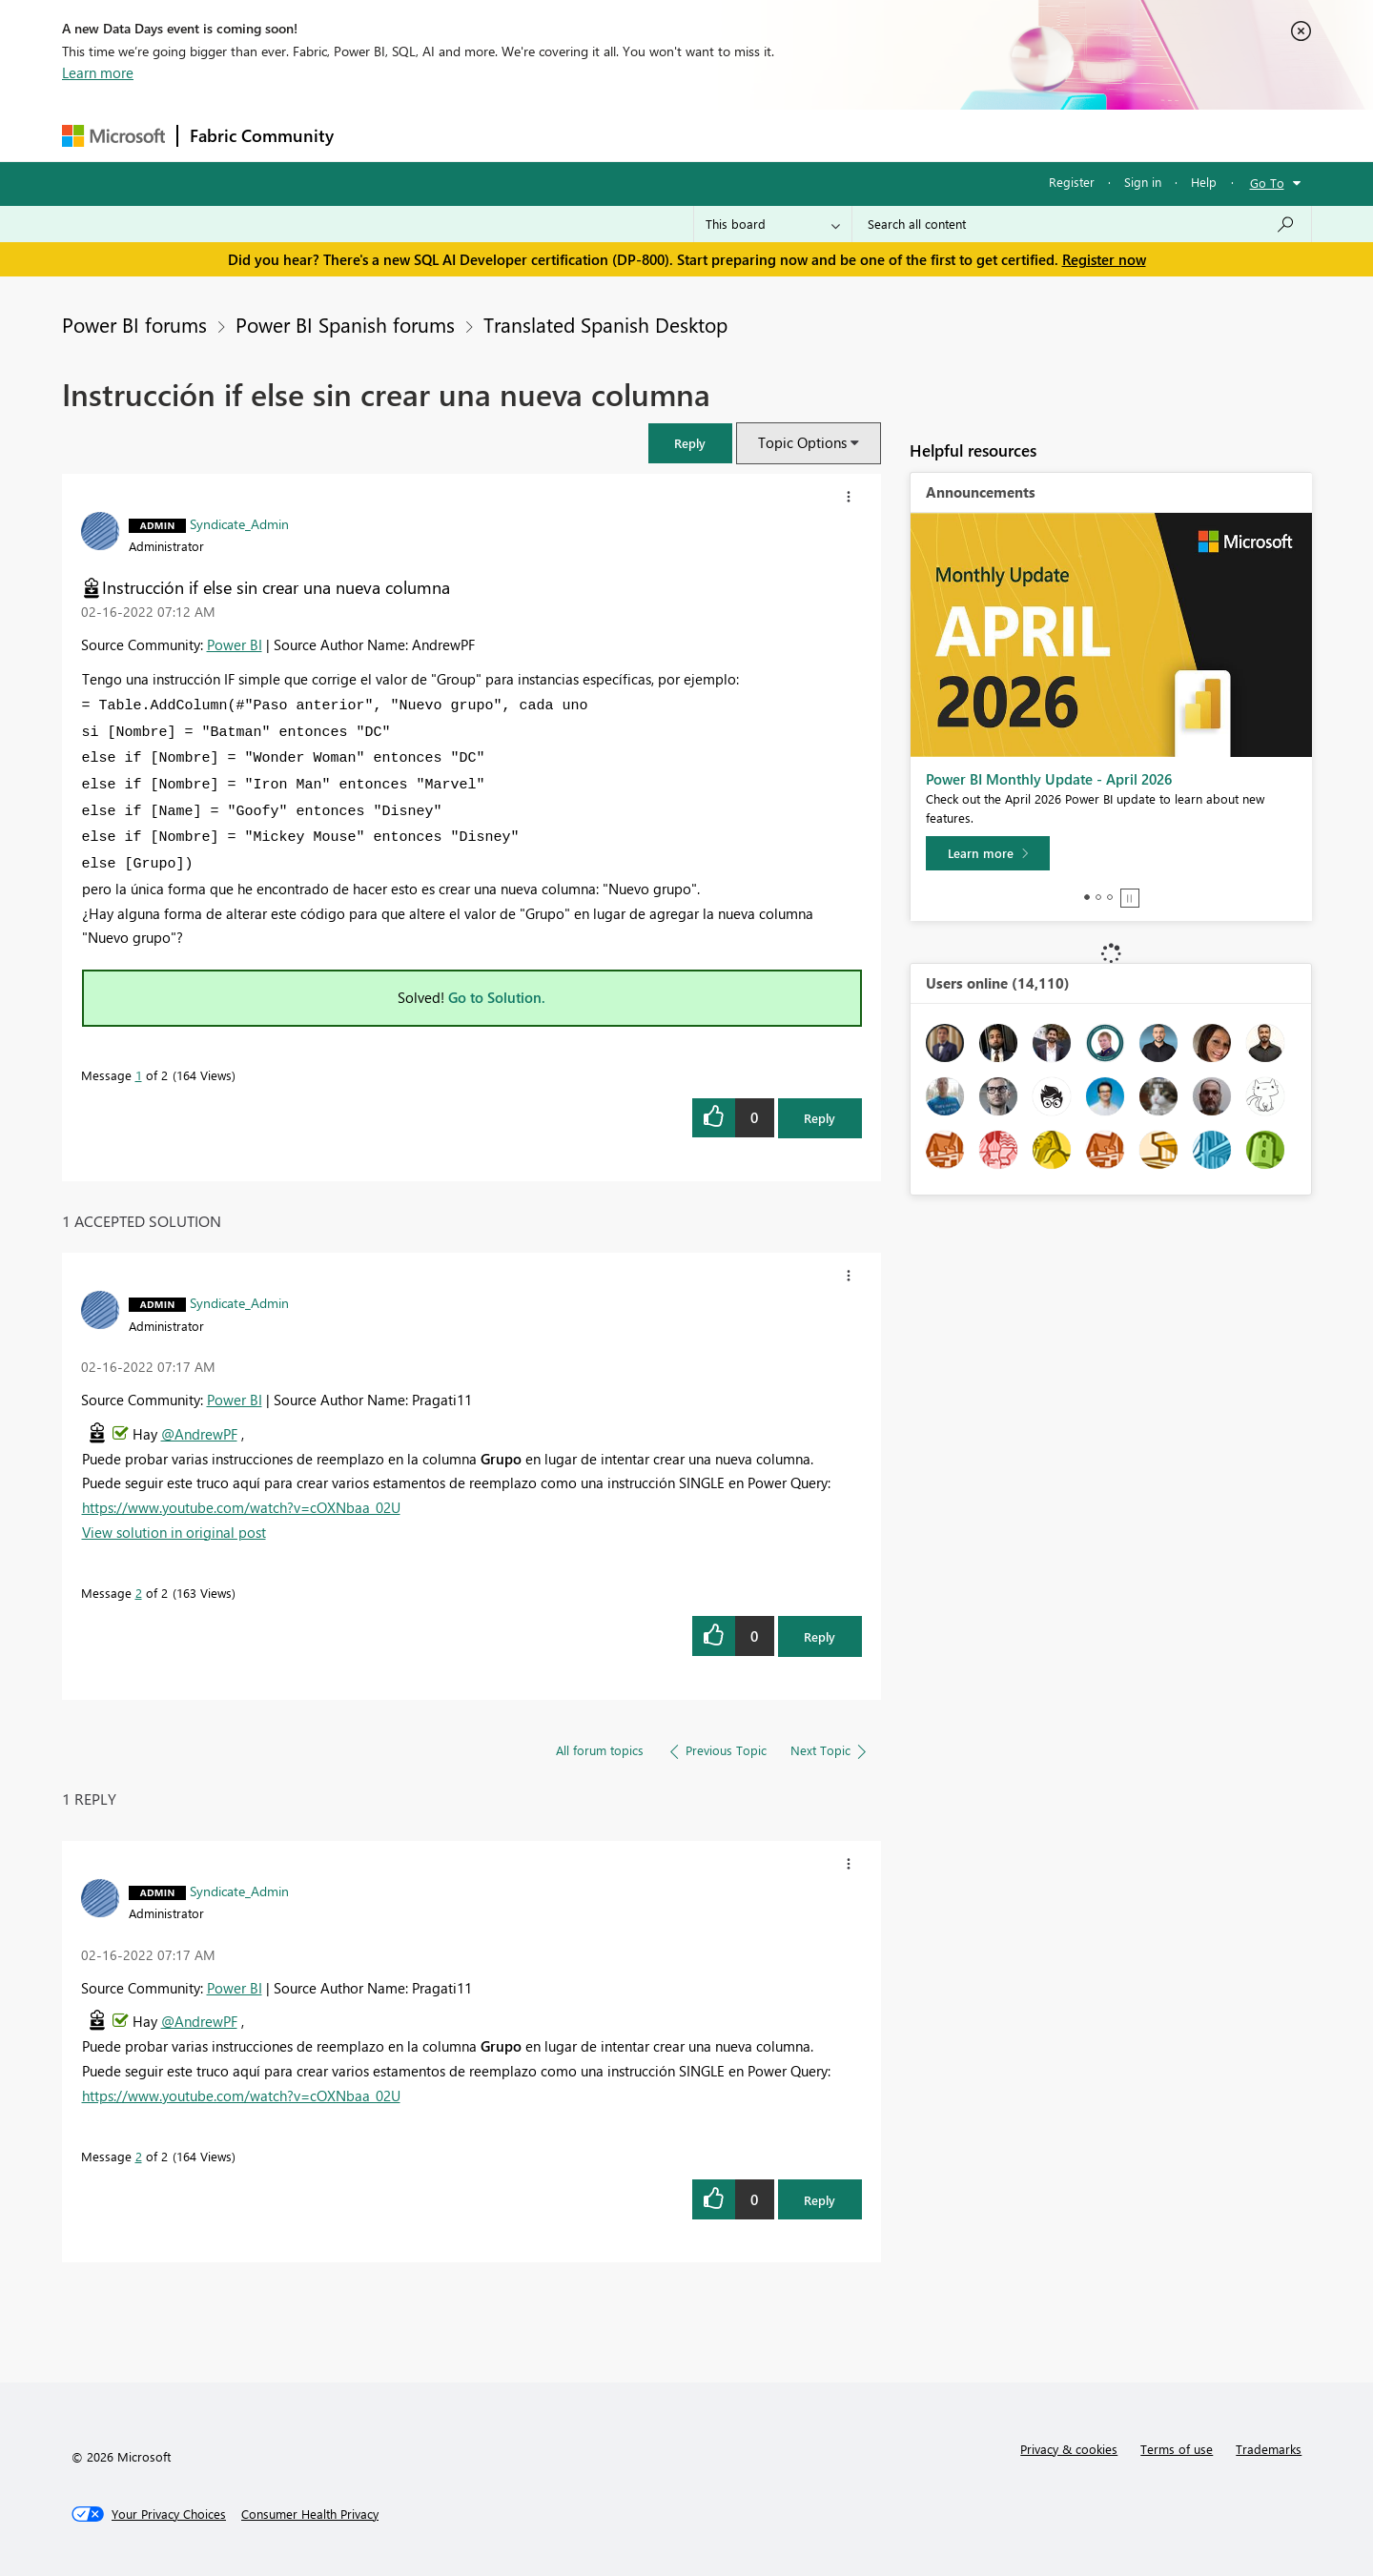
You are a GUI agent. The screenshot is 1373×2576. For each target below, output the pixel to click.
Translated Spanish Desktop (605, 324)
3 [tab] (1110, 897)
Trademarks (1268, 2449)
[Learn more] (988, 853)
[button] (690, 442)
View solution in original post (174, 1532)
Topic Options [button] (802, 442)
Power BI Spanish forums (345, 324)
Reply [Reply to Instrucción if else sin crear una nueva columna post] (819, 1118)
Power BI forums (134, 324)
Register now (1104, 259)
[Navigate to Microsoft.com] (113, 136)
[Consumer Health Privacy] (310, 2514)
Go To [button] (1267, 182)
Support (863, 135)
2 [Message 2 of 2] (138, 1592)
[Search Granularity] (772, 224)
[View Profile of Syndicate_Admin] (239, 523)
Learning (783, 135)
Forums (377, 135)
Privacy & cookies (1068, 2449)
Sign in (1142, 182)
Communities (624, 135)
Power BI (234, 644)
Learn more (97, 72)
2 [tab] (1098, 897)
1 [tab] (1087, 897)
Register (1072, 182)
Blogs (709, 135)
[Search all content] (1081, 224)
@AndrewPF (199, 1433)
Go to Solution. (496, 997)
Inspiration (461, 135)
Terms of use (1176, 2449)
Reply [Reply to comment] (819, 1636)
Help (1204, 182)
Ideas (539, 135)
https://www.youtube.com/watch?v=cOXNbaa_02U (241, 1507)
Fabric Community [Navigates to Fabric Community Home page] (262, 135)
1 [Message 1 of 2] (138, 1075)
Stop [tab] (1129, 898)
